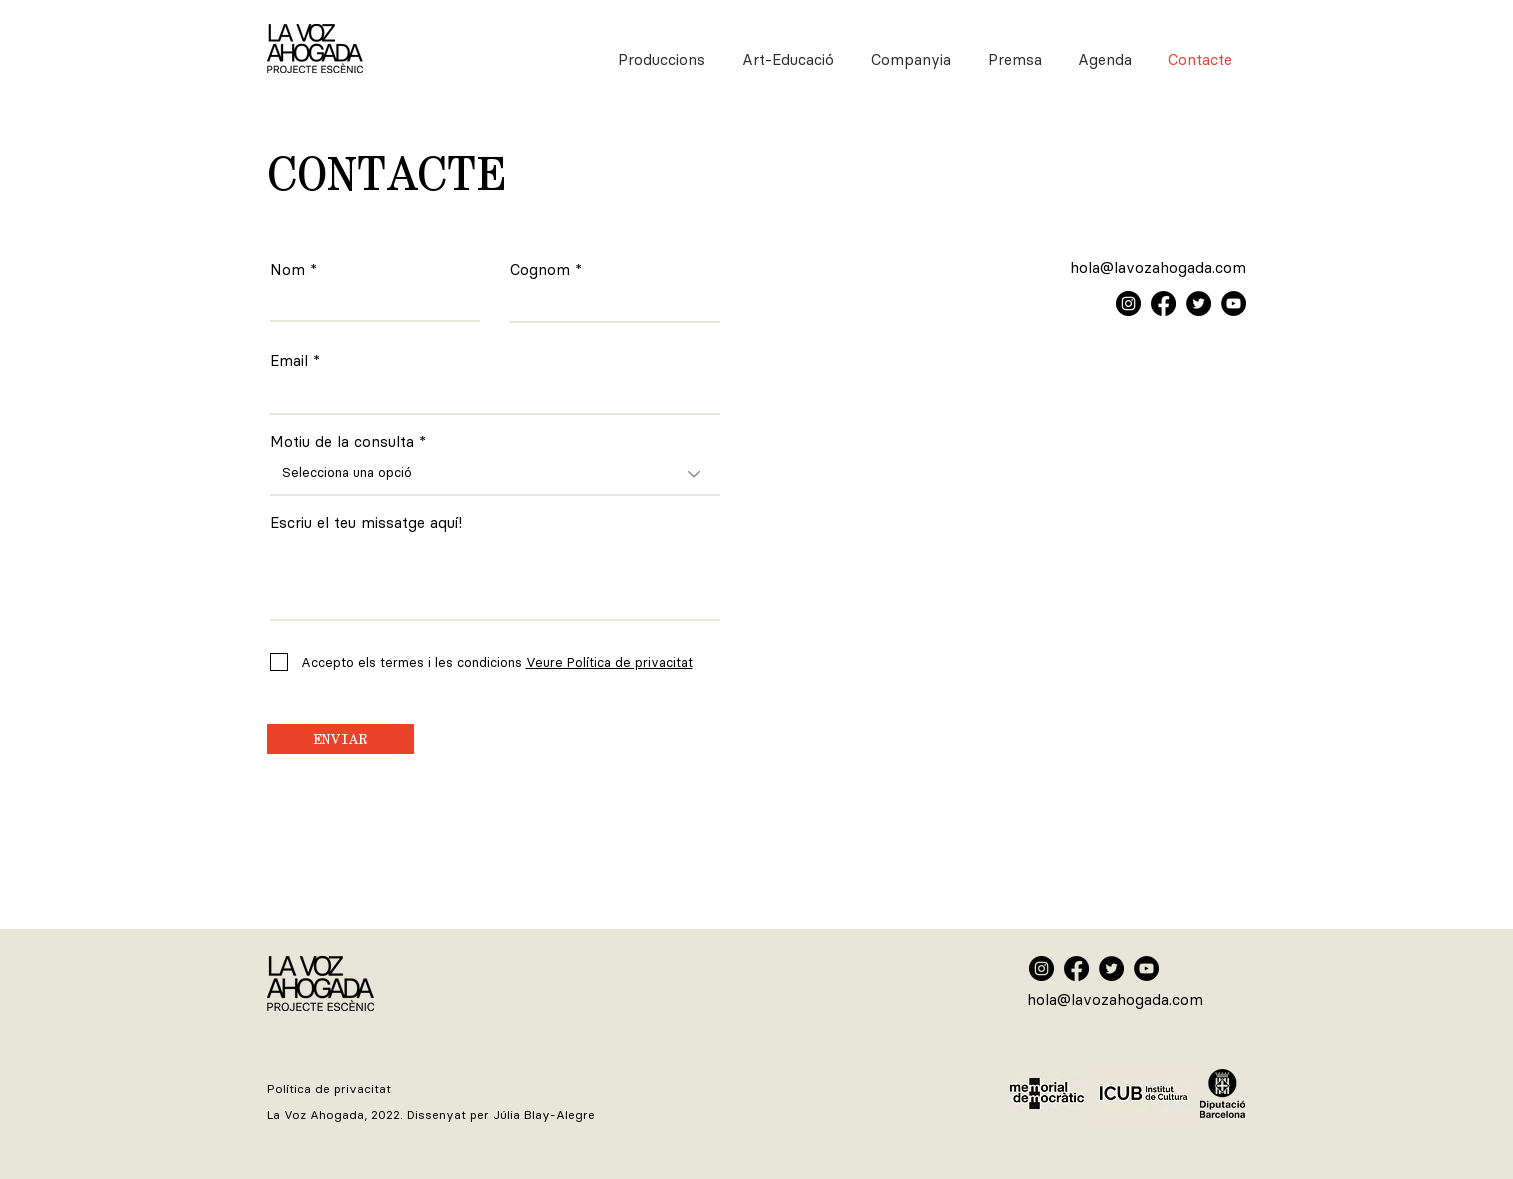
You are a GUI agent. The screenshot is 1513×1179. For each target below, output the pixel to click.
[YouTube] (1233, 303)
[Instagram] (1128, 303)
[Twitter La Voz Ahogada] (1111, 968)
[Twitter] (1198, 303)
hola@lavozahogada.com (1158, 268)
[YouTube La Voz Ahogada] (1146, 968)
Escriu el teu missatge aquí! (366, 523)
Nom (287, 270)
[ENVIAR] (340, 739)
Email (289, 361)
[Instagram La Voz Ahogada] (1041, 968)
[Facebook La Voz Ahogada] (1076, 968)
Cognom (540, 270)
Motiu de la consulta (342, 442)
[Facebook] (1163, 303)
